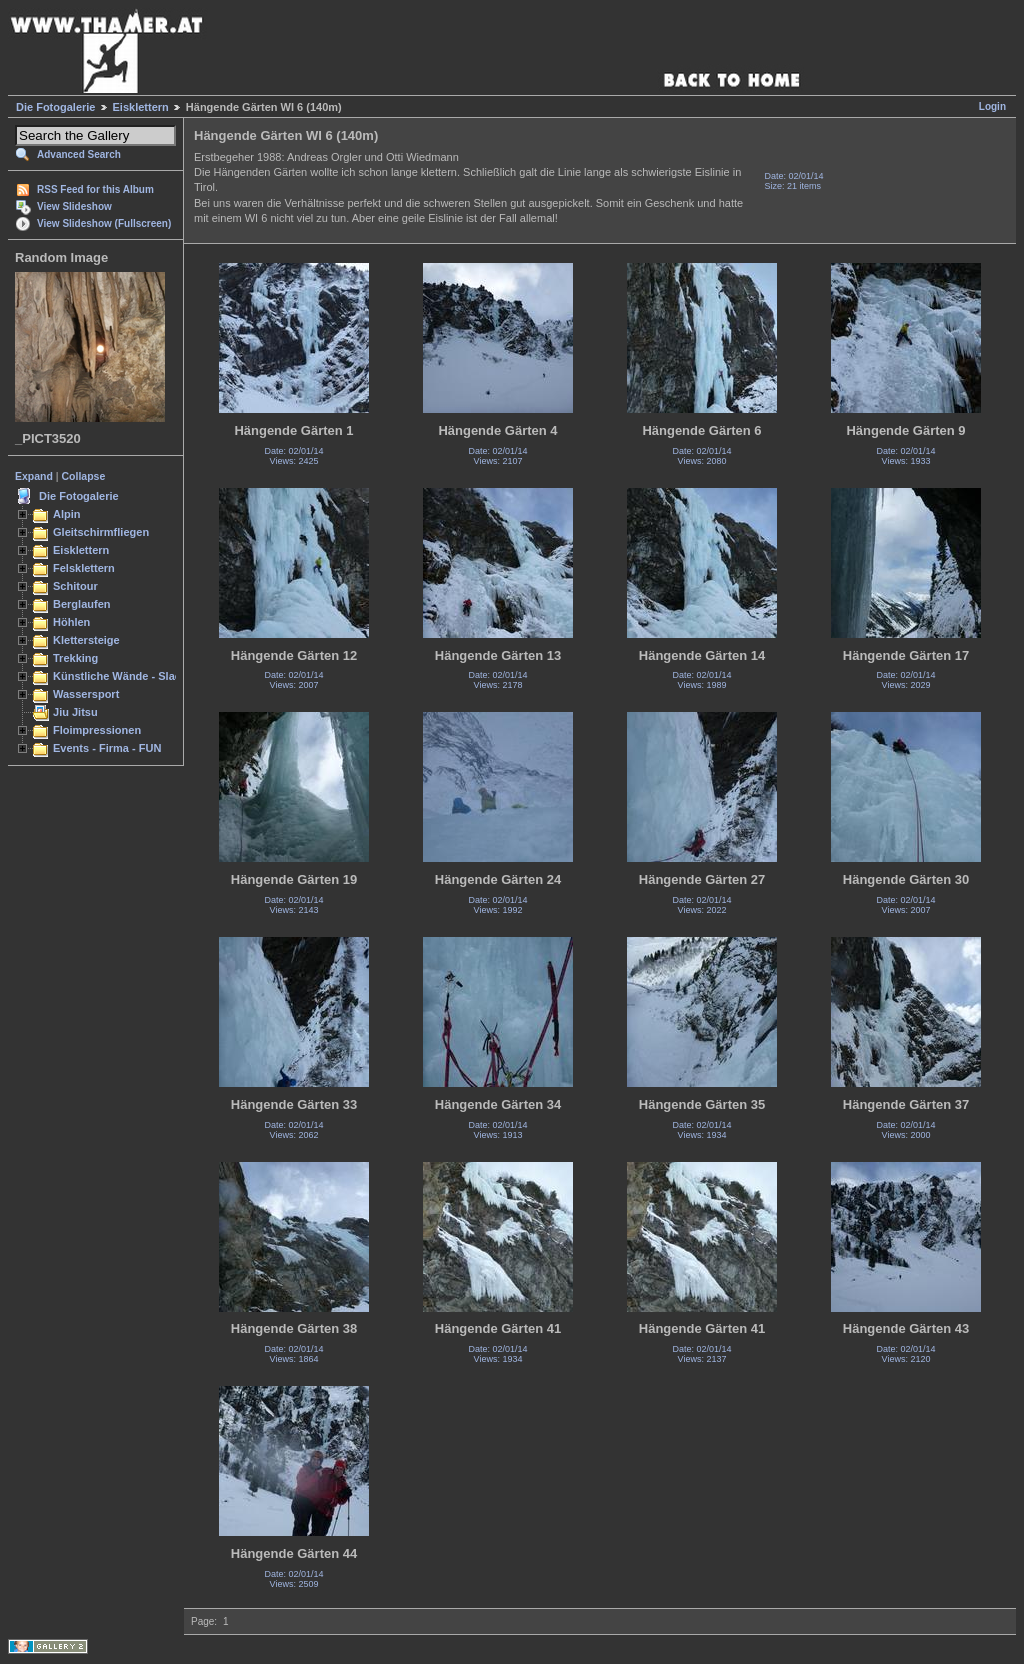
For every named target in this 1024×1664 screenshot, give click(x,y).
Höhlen (71, 622)
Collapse (84, 476)
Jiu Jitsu (75, 712)
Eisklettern (141, 107)
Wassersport (86, 694)
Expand (34, 476)
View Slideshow (74, 206)
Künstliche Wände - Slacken (126, 676)
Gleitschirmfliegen (101, 532)
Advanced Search (79, 154)
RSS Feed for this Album (95, 189)
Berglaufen (82, 604)
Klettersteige (86, 640)
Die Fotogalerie (55, 107)
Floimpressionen (97, 730)
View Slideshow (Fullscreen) (104, 223)
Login (992, 106)
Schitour (75, 586)
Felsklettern (84, 568)
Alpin (67, 514)
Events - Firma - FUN (107, 748)
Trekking (75, 658)
